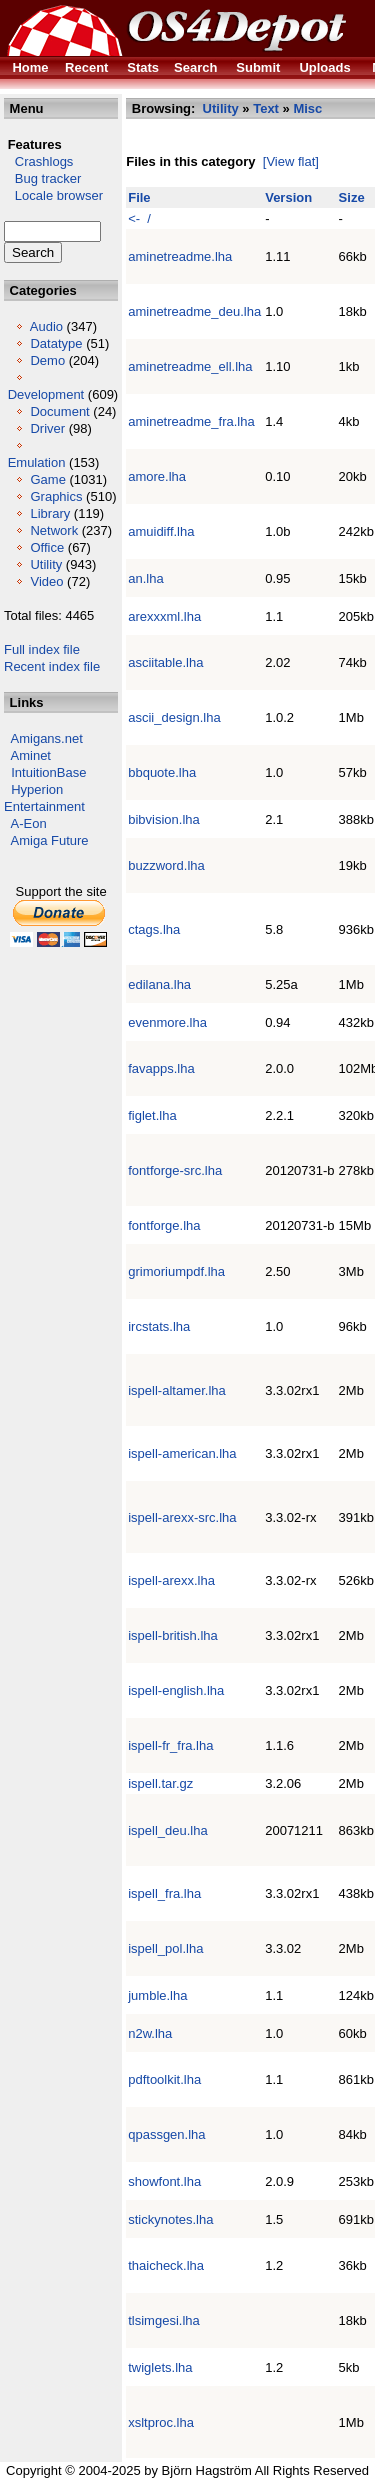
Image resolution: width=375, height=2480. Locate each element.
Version (288, 197)
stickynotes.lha (170, 2219)
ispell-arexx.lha (171, 1580)
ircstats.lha (159, 1326)
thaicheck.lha (166, 2265)
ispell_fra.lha (164, 1893)
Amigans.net (47, 738)
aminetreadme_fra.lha (191, 421)
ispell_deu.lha (168, 1830)
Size (352, 197)
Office (47, 547)
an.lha (145, 578)
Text (266, 108)
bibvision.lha (164, 819)
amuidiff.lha (161, 531)
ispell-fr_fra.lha (170, 1745)
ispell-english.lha (176, 1690)
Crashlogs (38, 161)
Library (50, 513)
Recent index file (52, 666)
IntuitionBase (48, 772)
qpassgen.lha (166, 2134)
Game (47, 479)
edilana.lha (159, 984)
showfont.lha (164, 2181)
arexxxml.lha (164, 616)
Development (46, 394)
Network (54, 530)
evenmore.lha (167, 1022)
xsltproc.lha (161, 2422)
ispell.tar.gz (160, 1783)
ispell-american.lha (182, 1453)
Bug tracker (42, 178)
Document (59, 411)
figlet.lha (152, 1115)
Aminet (31, 755)
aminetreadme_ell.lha (190, 366)
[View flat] (291, 161)
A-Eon (29, 823)
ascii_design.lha (174, 717)
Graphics (56, 496)
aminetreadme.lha (180, 256)
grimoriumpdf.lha (176, 1271)
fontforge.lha (164, 1225)
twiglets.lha (160, 2367)
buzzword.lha (166, 865)
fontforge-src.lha (175, 1170)
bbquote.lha (162, 772)
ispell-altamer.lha (177, 1390)
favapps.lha (161, 1068)
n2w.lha (150, 2033)
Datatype (56, 343)
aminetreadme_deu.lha (194, 311)
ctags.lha (154, 929)
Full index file (42, 649)
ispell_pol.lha (165, 1948)
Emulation (37, 462)
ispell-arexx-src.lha (182, 1517)
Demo (47, 360)
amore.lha (157, 476)
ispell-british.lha (173, 1635)
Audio (46, 326)
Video (46, 581)
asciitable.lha (165, 662)
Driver (47, 428)
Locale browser (53, 195)
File (139, 197)
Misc (307, 108)
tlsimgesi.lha (164, 2320)
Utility (46, 564)
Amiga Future (50, 840)
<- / (139, 218)
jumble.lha (157, 1995)
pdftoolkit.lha (164, 2079)
